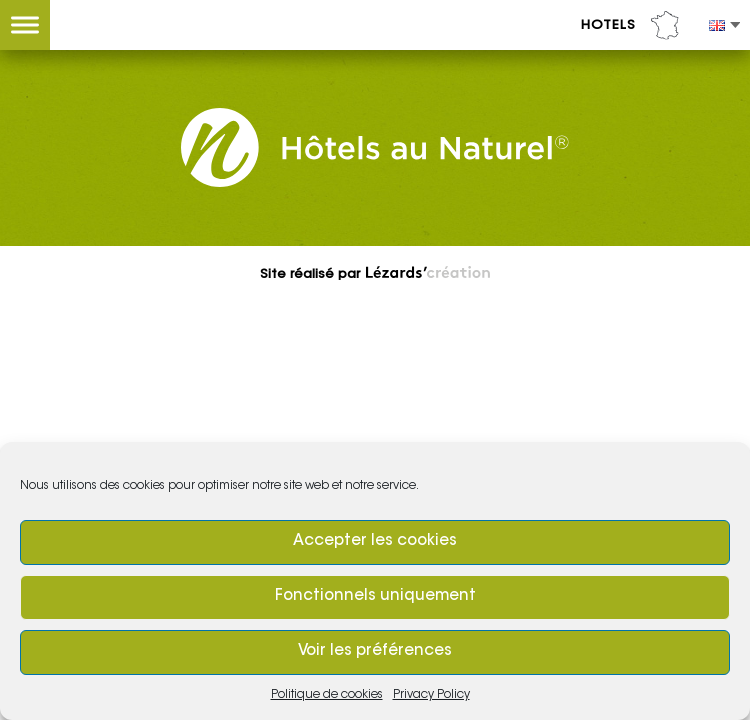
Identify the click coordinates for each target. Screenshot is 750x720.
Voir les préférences (375, 651)
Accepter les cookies (375, 541)
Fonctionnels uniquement (375, 596)
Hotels (630, 25)
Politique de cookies (327, 695)
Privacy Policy (431, 695)
